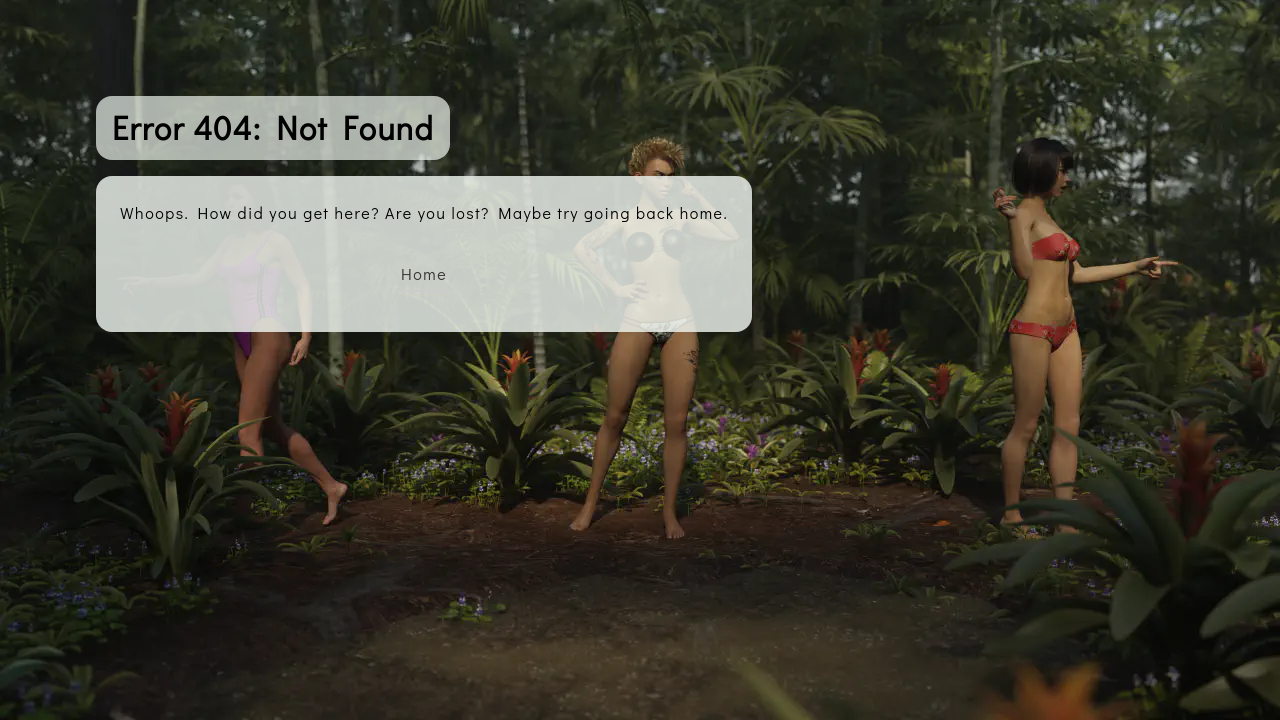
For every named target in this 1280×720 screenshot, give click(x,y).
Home (424, 273)
